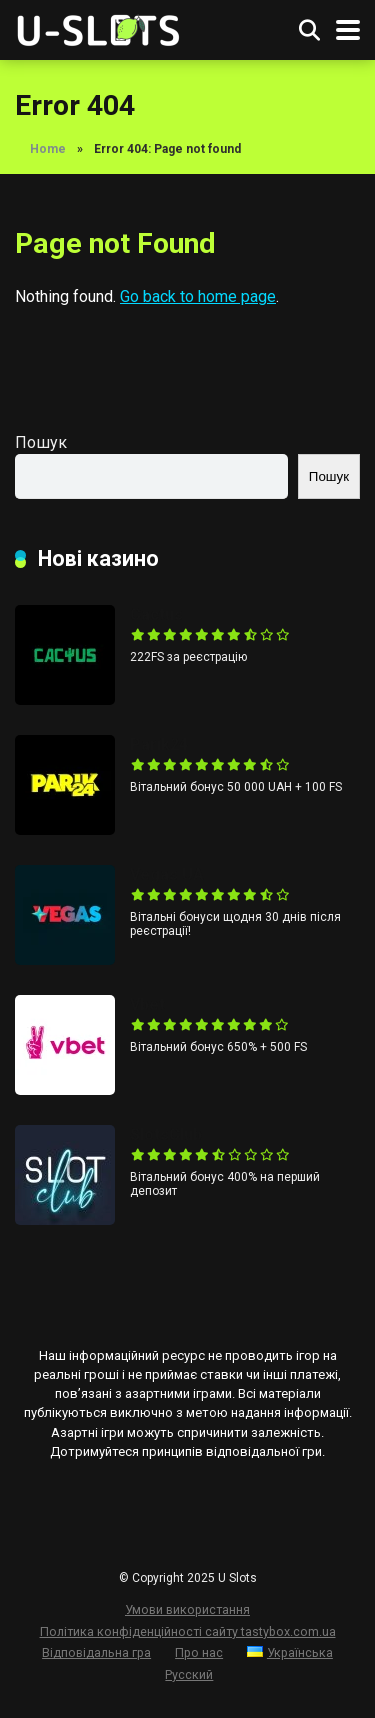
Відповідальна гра (96, 1652)
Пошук (41, 442)
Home (48, 149)
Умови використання (187, 1609)
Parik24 (159, 744)
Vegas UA (167, 874)
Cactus (156, 614)
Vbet (147, 1004)
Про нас (199, 1652)
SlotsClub (166, 1134)
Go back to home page (198, 296)
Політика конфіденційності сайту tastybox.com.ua (188, 1631)
